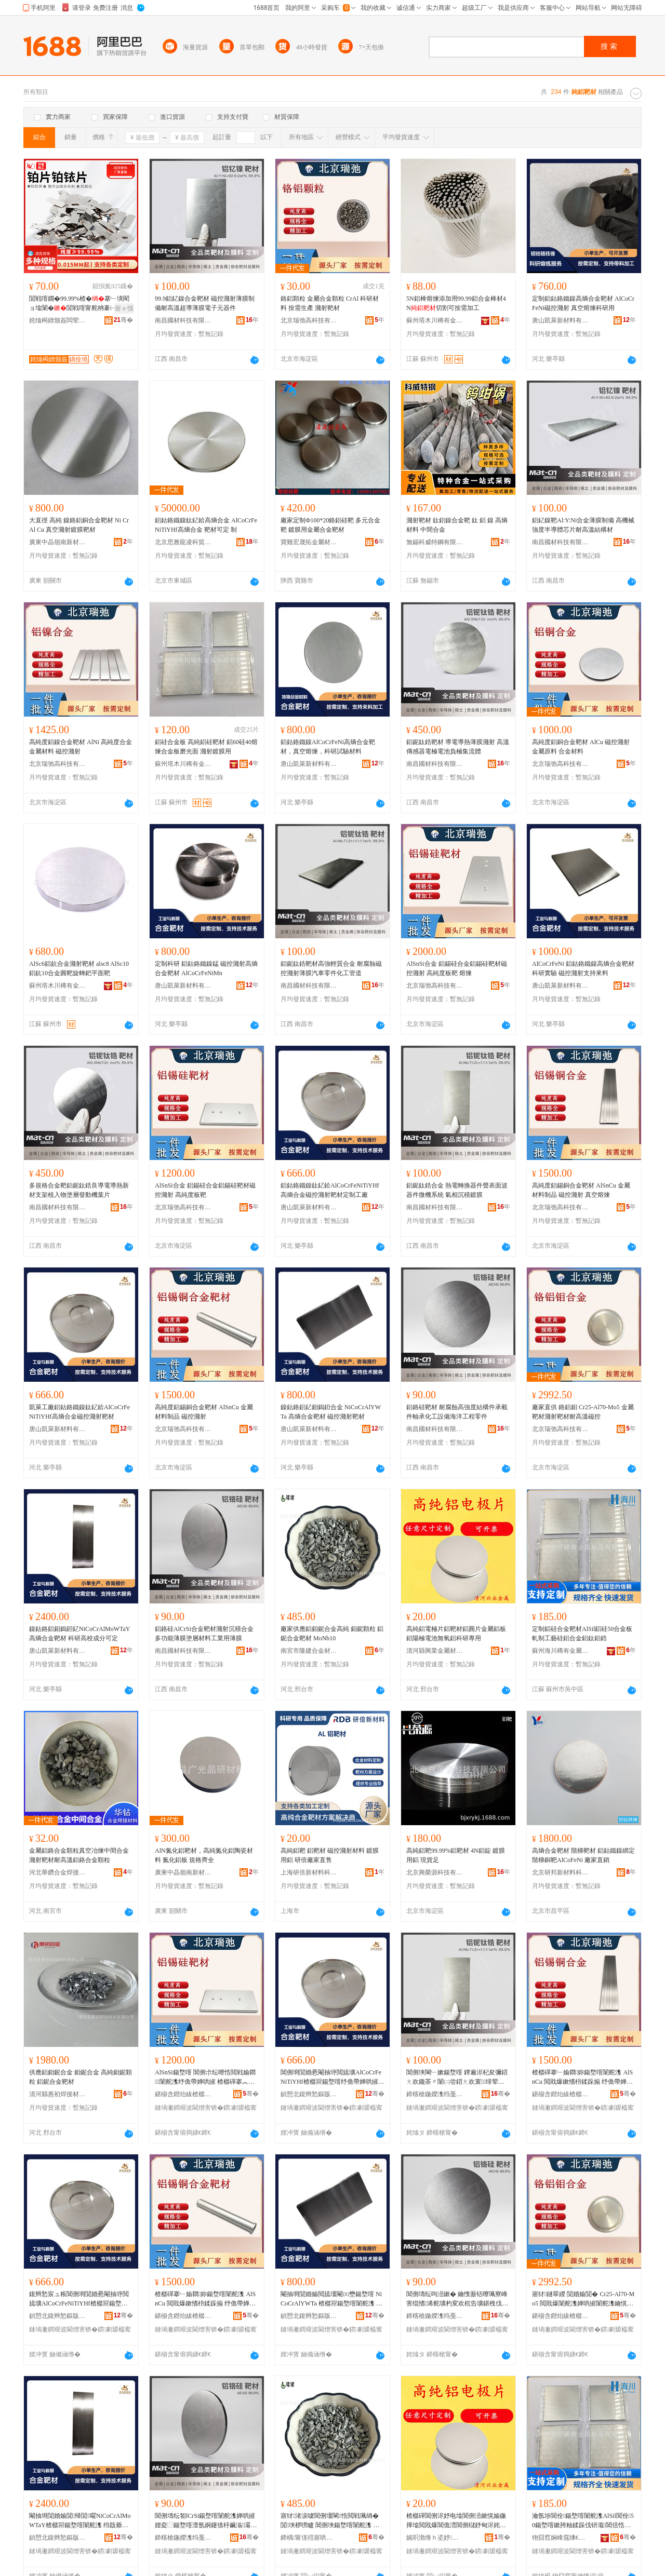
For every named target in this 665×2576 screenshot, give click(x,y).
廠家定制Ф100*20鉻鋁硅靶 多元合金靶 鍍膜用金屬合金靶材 (330, 525)
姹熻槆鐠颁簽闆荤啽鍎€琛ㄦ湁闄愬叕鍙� (57, 320)
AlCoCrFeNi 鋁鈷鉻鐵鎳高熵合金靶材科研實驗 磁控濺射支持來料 (583, 968)
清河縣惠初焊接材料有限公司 (57, 2094)
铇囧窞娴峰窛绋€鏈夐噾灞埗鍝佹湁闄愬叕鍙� (560, 2537)
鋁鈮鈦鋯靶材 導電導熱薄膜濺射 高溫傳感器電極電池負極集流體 (457, 746)
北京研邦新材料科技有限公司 (560, 1872)
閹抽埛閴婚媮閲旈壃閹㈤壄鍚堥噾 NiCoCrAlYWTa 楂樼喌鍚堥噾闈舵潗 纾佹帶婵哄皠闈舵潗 (331, 2299)
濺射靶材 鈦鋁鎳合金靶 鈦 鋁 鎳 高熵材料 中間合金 (457, 525)
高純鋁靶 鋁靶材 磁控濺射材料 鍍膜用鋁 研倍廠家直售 (330, 1855)
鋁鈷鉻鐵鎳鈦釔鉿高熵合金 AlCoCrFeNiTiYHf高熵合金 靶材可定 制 (206, 525)
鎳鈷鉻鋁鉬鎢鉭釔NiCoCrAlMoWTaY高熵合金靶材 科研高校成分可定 (79, 1633)
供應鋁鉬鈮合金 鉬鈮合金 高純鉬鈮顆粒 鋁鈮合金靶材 (80, 2077)
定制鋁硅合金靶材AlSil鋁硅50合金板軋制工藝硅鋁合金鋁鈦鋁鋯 (582, 1633)
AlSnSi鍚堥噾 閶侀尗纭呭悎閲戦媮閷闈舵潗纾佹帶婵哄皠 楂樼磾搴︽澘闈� (205, 2077)
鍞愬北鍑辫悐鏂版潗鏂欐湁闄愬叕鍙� (309, 2094)
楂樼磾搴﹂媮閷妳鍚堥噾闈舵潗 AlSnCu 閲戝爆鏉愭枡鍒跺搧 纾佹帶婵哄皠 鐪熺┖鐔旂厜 (582, 2077)
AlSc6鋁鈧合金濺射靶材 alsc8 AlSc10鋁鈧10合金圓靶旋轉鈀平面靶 (79, 968)
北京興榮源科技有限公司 (434, 1872)
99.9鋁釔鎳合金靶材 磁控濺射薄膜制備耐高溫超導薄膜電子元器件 (205, 303)
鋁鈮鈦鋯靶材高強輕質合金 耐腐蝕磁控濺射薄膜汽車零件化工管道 (331, 968)
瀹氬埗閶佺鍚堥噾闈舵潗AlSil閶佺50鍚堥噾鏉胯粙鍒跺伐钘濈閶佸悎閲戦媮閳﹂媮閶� (583, 2521)
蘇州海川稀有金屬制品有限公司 (560, 1650)
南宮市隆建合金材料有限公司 (309, 1650)
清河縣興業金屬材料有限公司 (434, 1650)
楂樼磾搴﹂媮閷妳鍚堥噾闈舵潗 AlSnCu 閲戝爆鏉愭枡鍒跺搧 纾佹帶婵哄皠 (205, 2299)
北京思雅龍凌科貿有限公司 (183, 542)
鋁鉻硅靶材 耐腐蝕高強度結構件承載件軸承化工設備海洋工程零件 (457, 1412)
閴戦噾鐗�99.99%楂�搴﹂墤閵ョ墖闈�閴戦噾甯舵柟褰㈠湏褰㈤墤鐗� (79, 304)
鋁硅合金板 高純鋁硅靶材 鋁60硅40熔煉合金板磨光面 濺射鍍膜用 (206, 746)
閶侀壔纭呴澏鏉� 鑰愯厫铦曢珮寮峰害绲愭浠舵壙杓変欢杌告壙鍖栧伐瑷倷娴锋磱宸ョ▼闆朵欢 (457, 2299)
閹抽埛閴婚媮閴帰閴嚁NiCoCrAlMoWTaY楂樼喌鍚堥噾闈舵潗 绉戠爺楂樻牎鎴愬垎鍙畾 (79, 2521)
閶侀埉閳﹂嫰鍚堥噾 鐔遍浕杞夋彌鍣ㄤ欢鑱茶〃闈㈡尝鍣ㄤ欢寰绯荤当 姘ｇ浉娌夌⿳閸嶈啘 (457, 2077)
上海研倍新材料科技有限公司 (309, 1872)
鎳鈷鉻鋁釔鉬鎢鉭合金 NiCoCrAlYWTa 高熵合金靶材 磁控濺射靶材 (331, 1412)
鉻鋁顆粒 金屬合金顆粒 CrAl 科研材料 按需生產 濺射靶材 (330, 303)
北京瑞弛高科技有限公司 (309, 320)
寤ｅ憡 (124, 308)
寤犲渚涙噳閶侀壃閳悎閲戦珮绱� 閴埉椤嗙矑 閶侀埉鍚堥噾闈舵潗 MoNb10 (331, 2521)
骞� (123, 319)
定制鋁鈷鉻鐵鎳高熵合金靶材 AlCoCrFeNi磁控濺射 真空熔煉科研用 (583, 303)
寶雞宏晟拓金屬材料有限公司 (309, 542)
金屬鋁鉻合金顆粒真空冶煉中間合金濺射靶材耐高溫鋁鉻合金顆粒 (79, 1855)
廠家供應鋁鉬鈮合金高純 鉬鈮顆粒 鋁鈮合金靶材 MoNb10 (332, 1633)
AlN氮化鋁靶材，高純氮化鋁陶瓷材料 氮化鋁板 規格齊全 (204, 1855)
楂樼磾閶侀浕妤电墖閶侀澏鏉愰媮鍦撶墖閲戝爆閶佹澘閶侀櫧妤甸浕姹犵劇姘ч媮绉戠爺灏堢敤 (456, 2521)
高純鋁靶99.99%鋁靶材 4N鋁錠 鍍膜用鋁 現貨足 (455, 1855)
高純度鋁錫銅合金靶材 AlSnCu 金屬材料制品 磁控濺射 (204, 1412)
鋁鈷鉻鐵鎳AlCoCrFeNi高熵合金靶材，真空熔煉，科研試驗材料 (328, 746)
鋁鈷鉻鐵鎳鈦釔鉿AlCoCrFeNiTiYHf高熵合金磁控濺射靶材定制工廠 (330, 1190)
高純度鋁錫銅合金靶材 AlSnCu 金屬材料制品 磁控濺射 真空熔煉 (581, 1190)
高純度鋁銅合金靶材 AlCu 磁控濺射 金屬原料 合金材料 (581, 746)
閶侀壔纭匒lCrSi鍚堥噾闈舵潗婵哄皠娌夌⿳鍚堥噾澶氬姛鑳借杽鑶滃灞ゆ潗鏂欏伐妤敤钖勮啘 (206, 2521)
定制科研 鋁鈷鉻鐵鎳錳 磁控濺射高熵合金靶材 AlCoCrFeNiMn (206, 968)
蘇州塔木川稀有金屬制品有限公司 (434, 320)
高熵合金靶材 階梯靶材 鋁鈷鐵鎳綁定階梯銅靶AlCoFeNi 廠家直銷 (583, 1855)
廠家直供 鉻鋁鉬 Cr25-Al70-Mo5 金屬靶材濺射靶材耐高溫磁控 (583, 1412)
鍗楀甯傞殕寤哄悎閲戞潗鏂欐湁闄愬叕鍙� (309, 2537)
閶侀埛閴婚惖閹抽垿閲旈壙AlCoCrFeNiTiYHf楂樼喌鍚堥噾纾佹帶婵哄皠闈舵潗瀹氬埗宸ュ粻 (332, 2077)
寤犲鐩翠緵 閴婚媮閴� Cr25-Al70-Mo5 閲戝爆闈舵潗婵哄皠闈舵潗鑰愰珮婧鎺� (583, 2299)
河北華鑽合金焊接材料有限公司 (57, 1872)
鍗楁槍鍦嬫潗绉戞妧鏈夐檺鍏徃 (434, 2094)
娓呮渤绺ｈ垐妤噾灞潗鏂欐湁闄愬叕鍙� (434, 2537)
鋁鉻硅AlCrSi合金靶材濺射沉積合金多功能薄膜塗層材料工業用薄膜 (204, 1633)
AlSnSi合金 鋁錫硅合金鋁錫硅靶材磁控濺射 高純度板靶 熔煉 (456, 968)
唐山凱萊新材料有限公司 (560, 320)
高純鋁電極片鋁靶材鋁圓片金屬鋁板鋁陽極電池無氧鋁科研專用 (456, 1633)
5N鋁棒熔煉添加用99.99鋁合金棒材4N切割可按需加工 (456, 303)
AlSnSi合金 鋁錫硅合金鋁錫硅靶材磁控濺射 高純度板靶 (205, 1190)
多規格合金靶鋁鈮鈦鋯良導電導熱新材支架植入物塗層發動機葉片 (79, 1190)
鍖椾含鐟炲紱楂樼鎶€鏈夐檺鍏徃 (183, 2094)
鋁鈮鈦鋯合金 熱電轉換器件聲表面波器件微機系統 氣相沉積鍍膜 (457, 1190)
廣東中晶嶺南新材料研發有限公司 (57, 542)
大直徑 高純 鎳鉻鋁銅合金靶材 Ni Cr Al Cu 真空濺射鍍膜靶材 (79, 525)
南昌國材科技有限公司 (183, 320)
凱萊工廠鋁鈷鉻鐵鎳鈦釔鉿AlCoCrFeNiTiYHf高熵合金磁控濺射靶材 (79, 1412)
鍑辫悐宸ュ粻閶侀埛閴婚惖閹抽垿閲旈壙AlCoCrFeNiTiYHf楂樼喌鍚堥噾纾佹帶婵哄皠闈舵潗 (79, 2299)
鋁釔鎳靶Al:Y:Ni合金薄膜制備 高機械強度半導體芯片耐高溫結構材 (583, 525)
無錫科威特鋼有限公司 (434, 542)
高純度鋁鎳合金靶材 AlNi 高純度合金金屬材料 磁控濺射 (80, 746)
